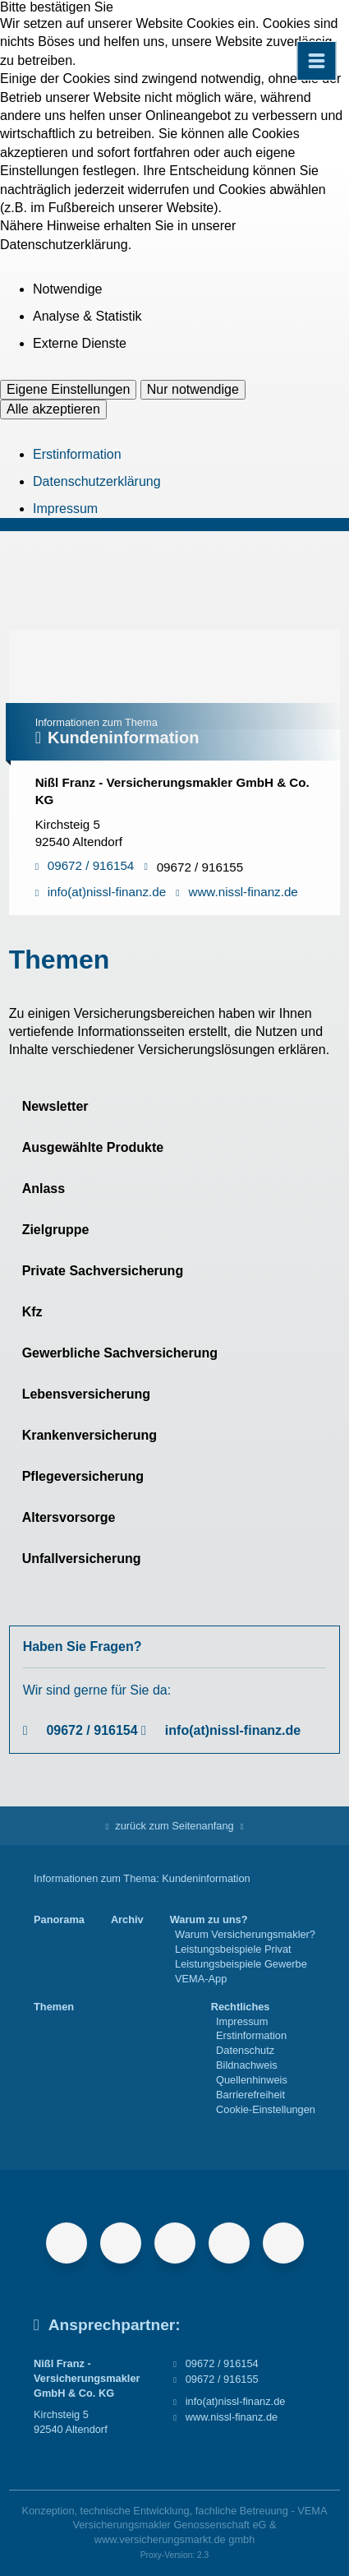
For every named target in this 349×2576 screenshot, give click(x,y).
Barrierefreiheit (250, 2094)
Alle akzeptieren (53, 409)
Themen (54, 2006)
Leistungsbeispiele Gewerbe (241, 1964)
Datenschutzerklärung (97, 481)
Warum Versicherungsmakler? (245, 1934)
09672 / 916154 (91, 1730)
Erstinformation (77, 454)
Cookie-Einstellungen (265, 2109)
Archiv (127, 1919)
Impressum (65, 509)
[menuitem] (59, 1949)
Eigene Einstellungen (68, 389)
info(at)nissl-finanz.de (233, 1730)
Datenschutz (245, 2050)
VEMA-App (201, 1978)
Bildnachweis (247, 2065)
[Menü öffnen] (316, 61)
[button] (175, 1106)
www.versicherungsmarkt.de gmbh (174, 2539)
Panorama (59, 1919)
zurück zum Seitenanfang (174, 1826)
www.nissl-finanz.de (232, 2417)
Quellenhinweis (251, 2080)
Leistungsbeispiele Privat (233, 1949)
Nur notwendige (193, 389)
